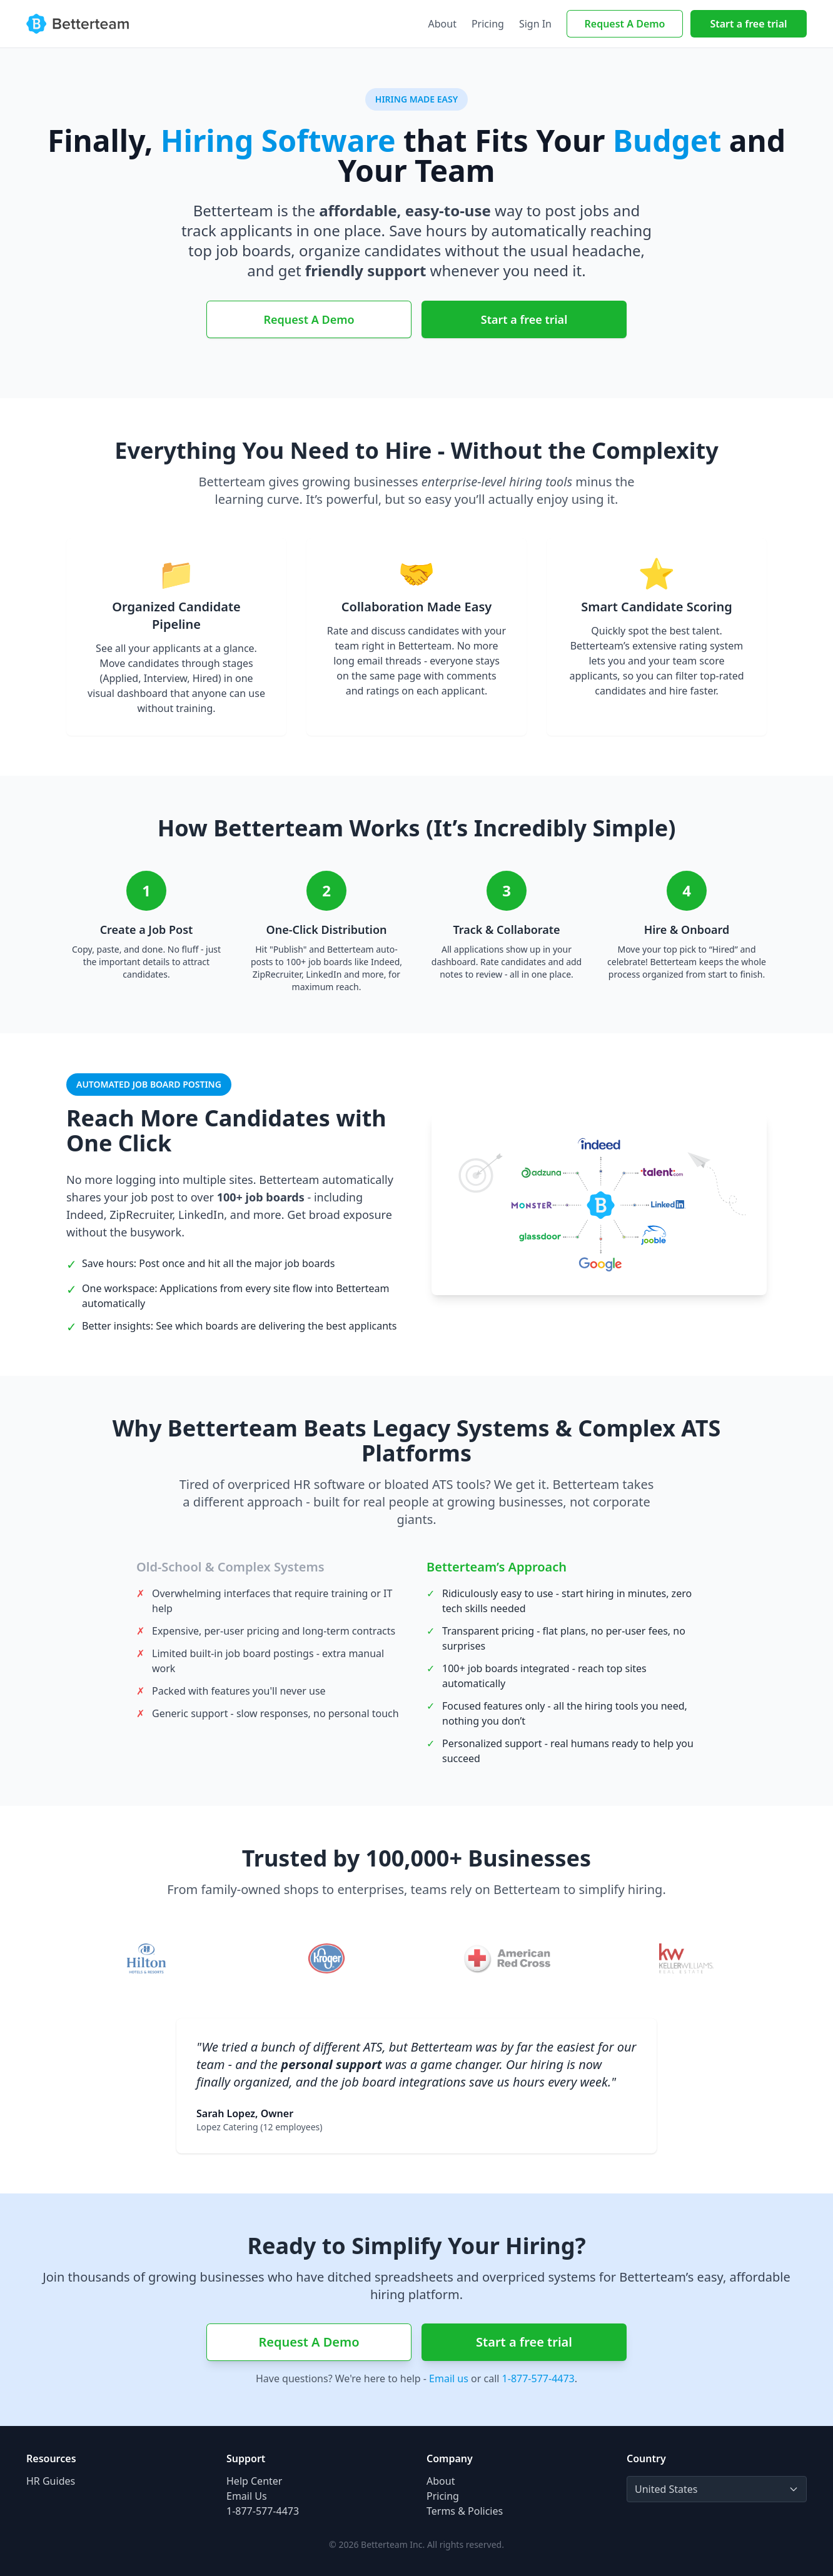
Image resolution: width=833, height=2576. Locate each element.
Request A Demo (625, 24)
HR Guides (50, 2481)
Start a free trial (748, 24)
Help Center (254, 2481)
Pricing (488, 24)
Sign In (535, 24)
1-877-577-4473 (538, 2378)
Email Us (246, 2496)
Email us (448, 2378)
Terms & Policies (465, 2511)
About (442, 24)
